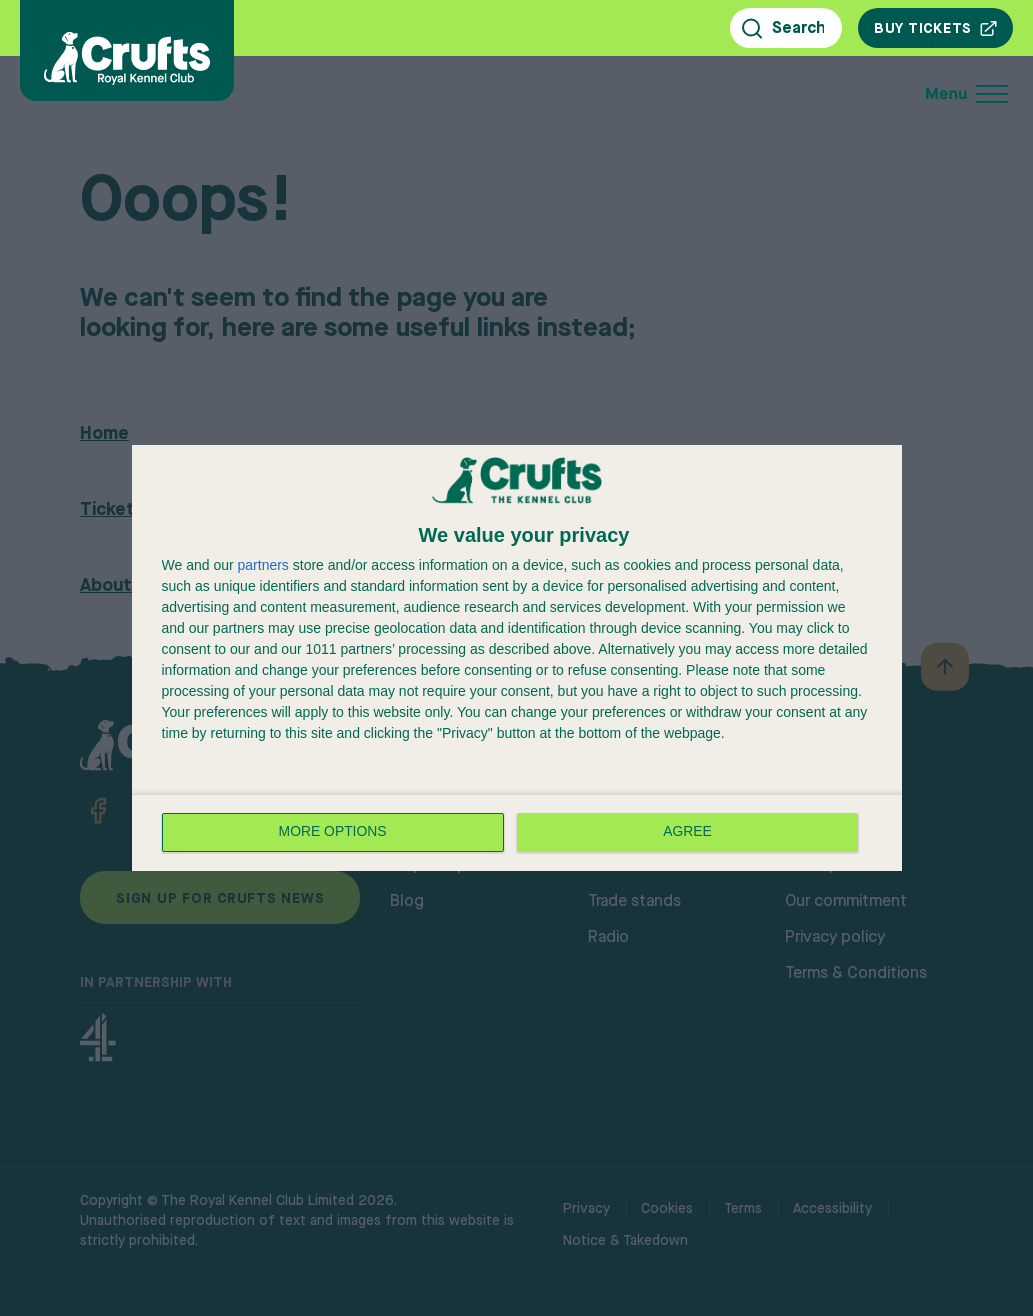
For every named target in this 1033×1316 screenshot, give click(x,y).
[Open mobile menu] (833, 94)
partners (263, 565)
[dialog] (517, 658)
